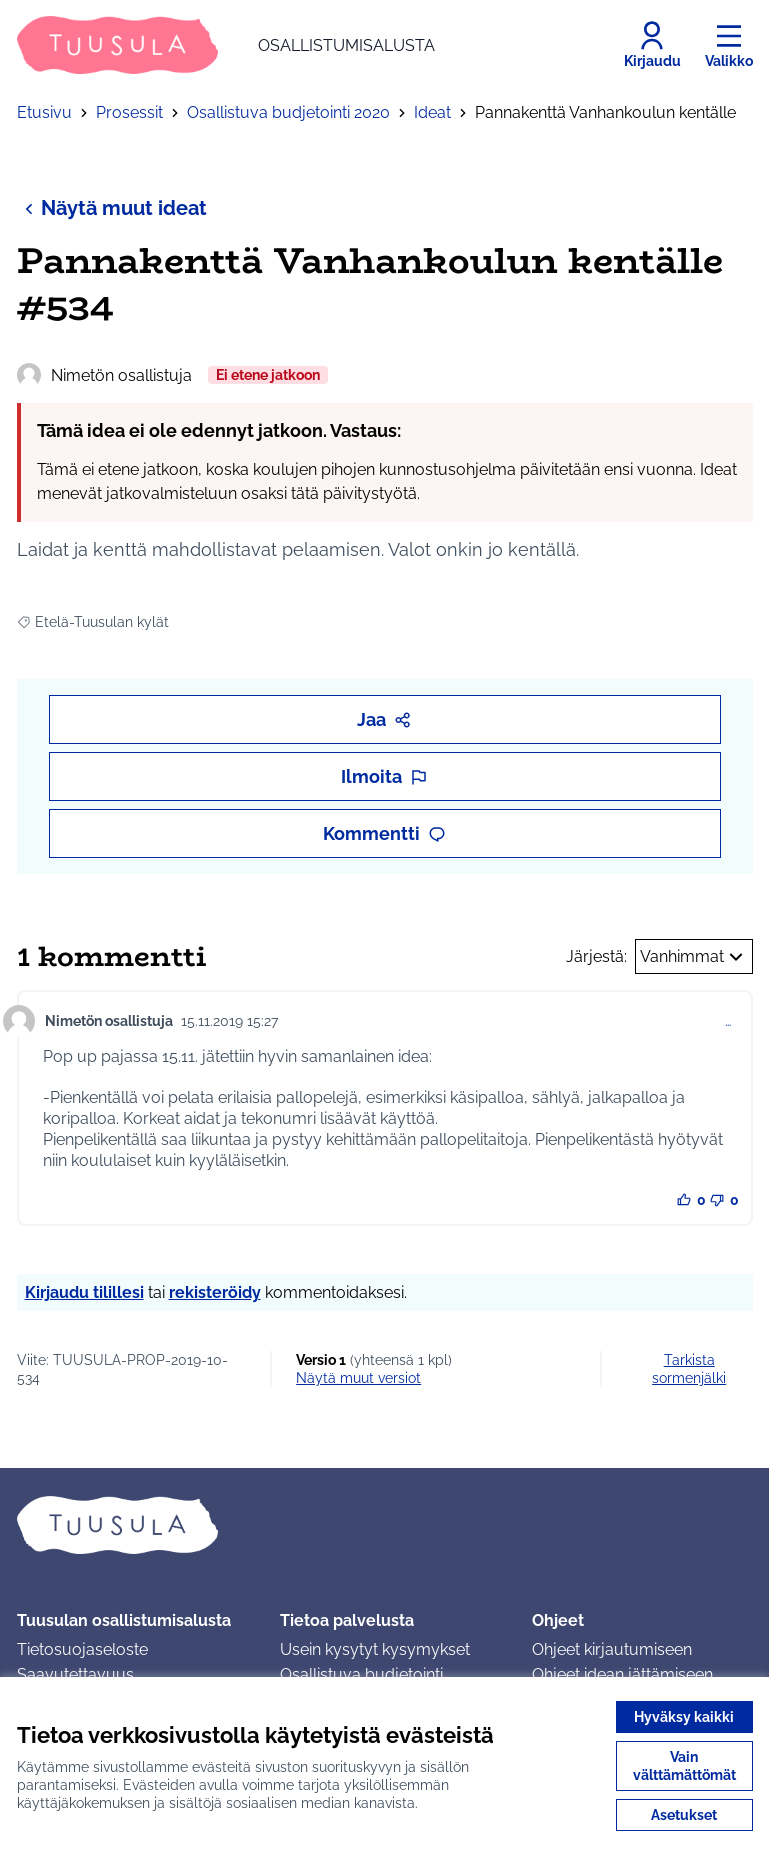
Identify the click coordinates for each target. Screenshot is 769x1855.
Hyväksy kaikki (684, 1717)
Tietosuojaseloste (82, 1649)
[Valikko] (729, 45)
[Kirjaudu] (652, 45)
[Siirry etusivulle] (226, 45)
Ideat (432, 112)
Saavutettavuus (75, 1674)
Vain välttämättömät (684, 1766)
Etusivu (44, 112)
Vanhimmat (694, 957)
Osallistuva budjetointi (361, 1674)
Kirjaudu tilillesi (84, 1292)
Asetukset (684, 1815)
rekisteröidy (215, 1292)
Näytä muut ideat (112, 207)
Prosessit (129, 112)
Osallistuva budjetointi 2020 (288, 112)
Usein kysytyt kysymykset (375, 1649)
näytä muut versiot (358, 1378)
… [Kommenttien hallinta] (728, 1021)
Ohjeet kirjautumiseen (612, 1649)
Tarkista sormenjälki (689, 1369)
